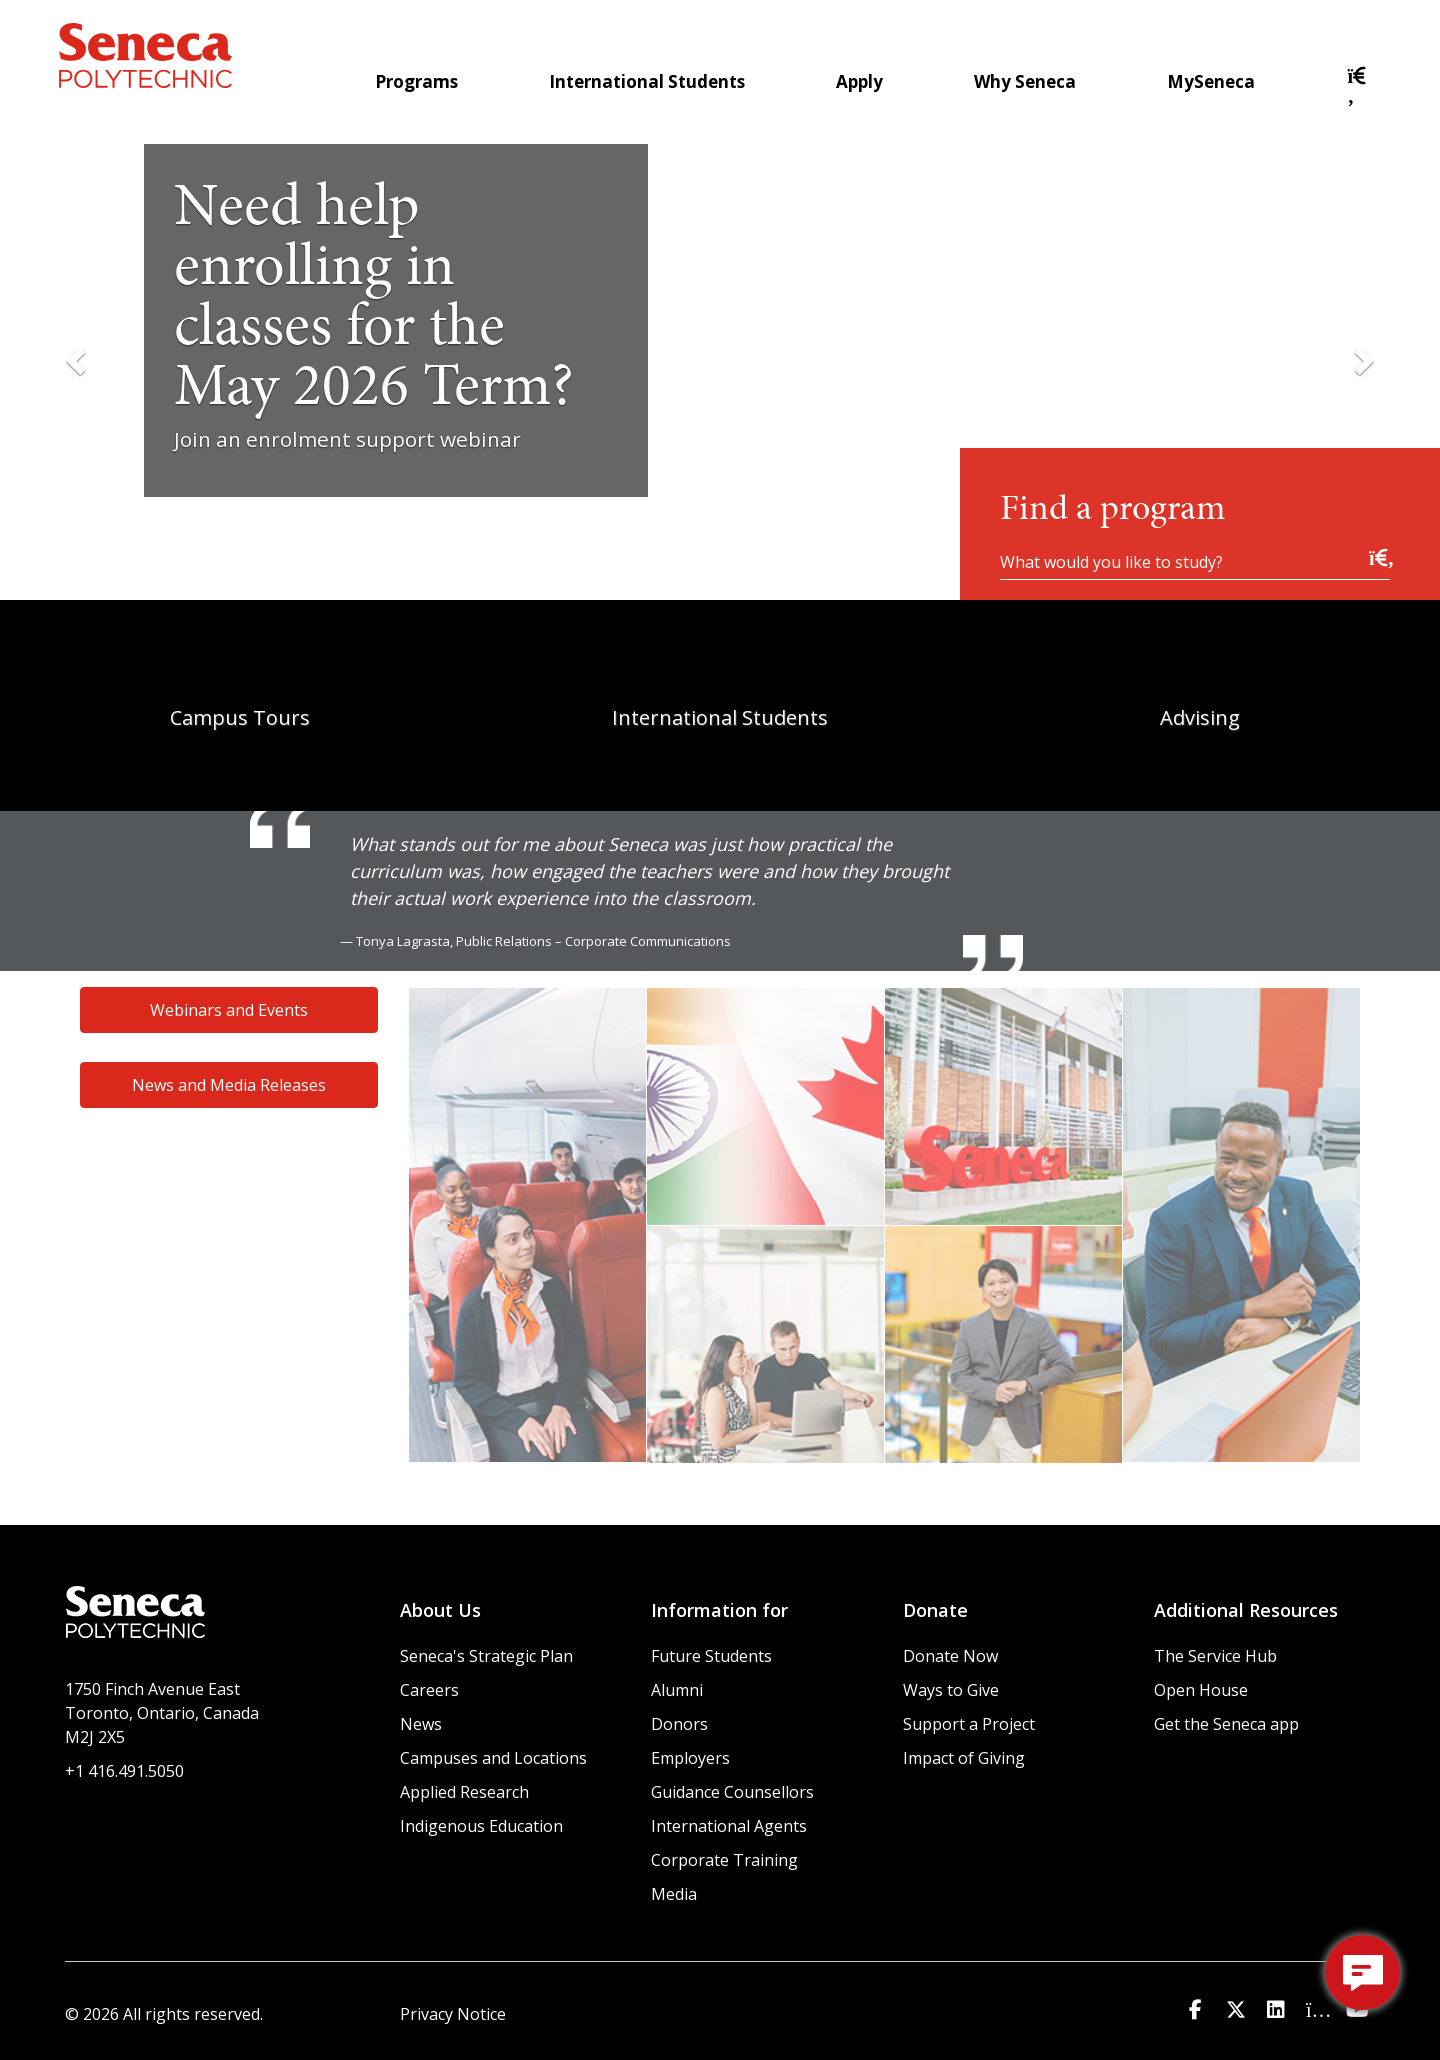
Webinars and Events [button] (229, 1010)
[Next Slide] (1362, 360)
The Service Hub (1215, 1656)
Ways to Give (951, 1690)
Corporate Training (724, 1860)
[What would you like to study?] (1195, 561)
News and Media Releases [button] (229, 1085)
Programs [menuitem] (416, 81)
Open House (1201, 1690)
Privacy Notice (453, 2014)
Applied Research (464, 1792)
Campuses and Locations (493, 1758)
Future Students (711, 1656)
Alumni (677, 1690)
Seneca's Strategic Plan (486, 1656)
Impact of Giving (964, 1758)
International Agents (729, 1826)
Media (674, 1894)
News (421, 1724)
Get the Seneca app (1226, 1724)
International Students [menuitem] (647, 81)
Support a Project (969, 1724)
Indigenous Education (481, 1826)
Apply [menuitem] (859, 81)
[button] (1358, 95)
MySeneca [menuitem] (1211, 81)
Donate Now (950, 1656)
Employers (690, 1758)
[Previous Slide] (78, 360)
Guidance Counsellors (732, 1792)
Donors (679, 1724)
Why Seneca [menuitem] (1025, 81)
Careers (429, 1690)
